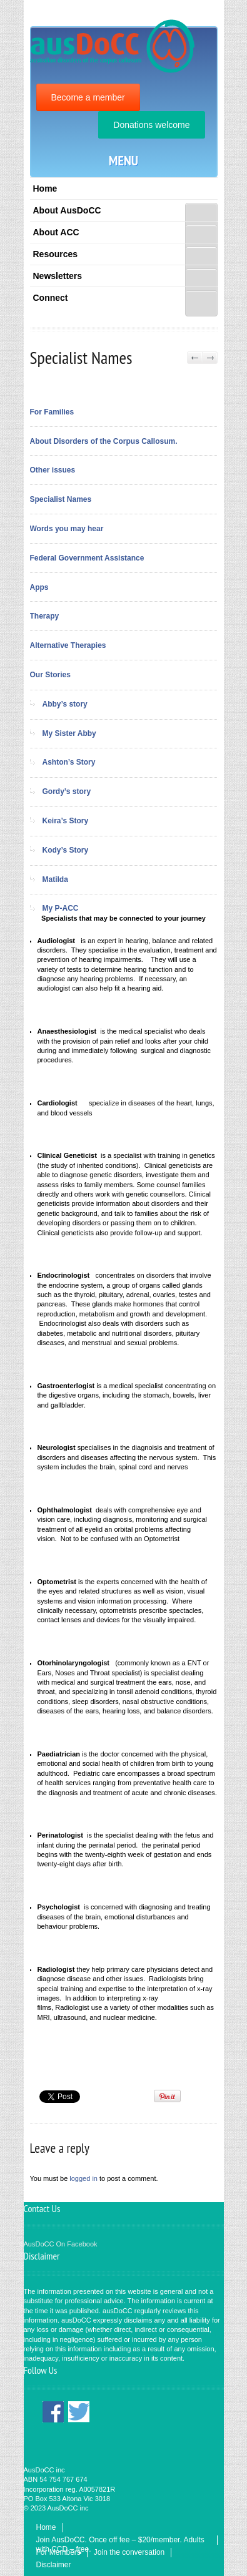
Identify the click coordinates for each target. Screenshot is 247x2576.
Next (210, 357)
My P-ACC (61, 908)
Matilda (55, 879)
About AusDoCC (67, 210)
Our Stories (50, 674)
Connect (50, 298)
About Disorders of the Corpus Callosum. (104, 441)
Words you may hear (67, 528)
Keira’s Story (66, 820)
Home (45, 188)
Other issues (53, 470)
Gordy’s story (67, 791)
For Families (52, 412)
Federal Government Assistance (87, 558)
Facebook (53, 2412)
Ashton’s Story (69, 762)
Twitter (78, 2412)
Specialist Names (61, 499)
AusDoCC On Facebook (61, 2244)
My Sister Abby (69, 733)
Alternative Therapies (68, 645)
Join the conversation (129, 2552)
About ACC (56, 232)
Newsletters (58, 276)
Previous (195, 357)
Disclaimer (53, 2564)
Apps (39, 587)
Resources (55, 254)
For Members (58, 2552)
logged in (83, 2178)
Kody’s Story (66, 850)
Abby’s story (65, 704)
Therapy (44, 616)
